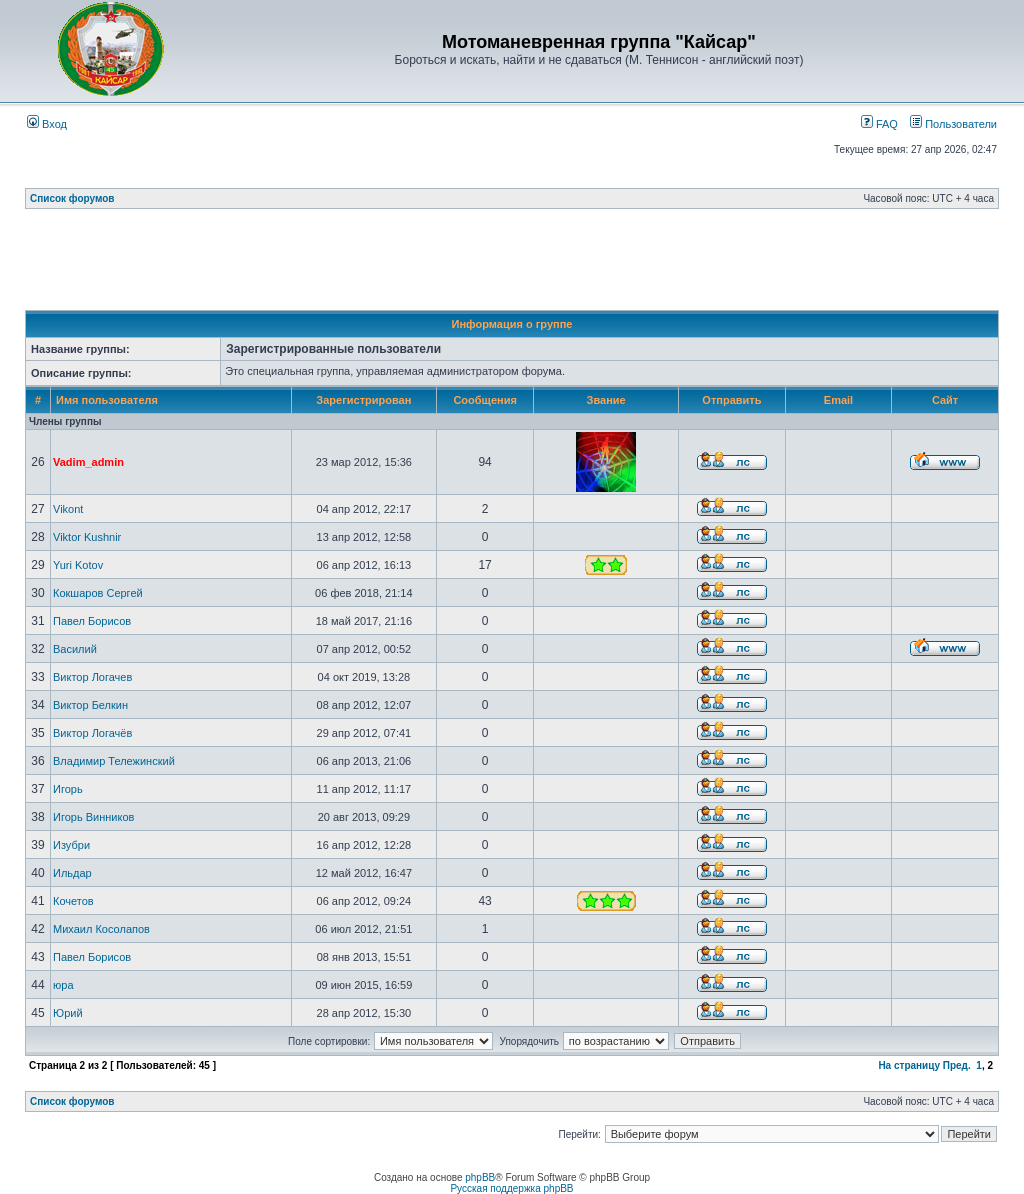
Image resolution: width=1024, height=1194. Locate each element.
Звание (606, 400)
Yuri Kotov (78, 565)
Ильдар (72, 873)
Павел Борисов (92, 621)
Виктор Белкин (90, 705)
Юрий (68, 1013)
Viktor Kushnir (87, 537)
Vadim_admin (88, 462)
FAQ (879, 124)
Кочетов (73, 901)
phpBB (480, 1177)
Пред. (957, 1065)
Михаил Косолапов (101, 929)
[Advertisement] (512, 265)
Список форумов (72, 198)
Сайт (945, 400)
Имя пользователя (107, 400)
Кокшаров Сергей (98, 593)
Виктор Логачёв (92, 733)
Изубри (71, 845)
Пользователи (953, 124)
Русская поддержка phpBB (511, 1188)
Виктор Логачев (92, 677)
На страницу (909, 1065)
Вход (47, 124)
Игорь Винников (93, 817)
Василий (75, 649)
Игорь (68, 789)
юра (63, 985)
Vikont (68, 509)
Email (838, 400)
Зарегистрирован (363, 400)
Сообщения (484, 400)
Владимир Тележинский (114, 761)
